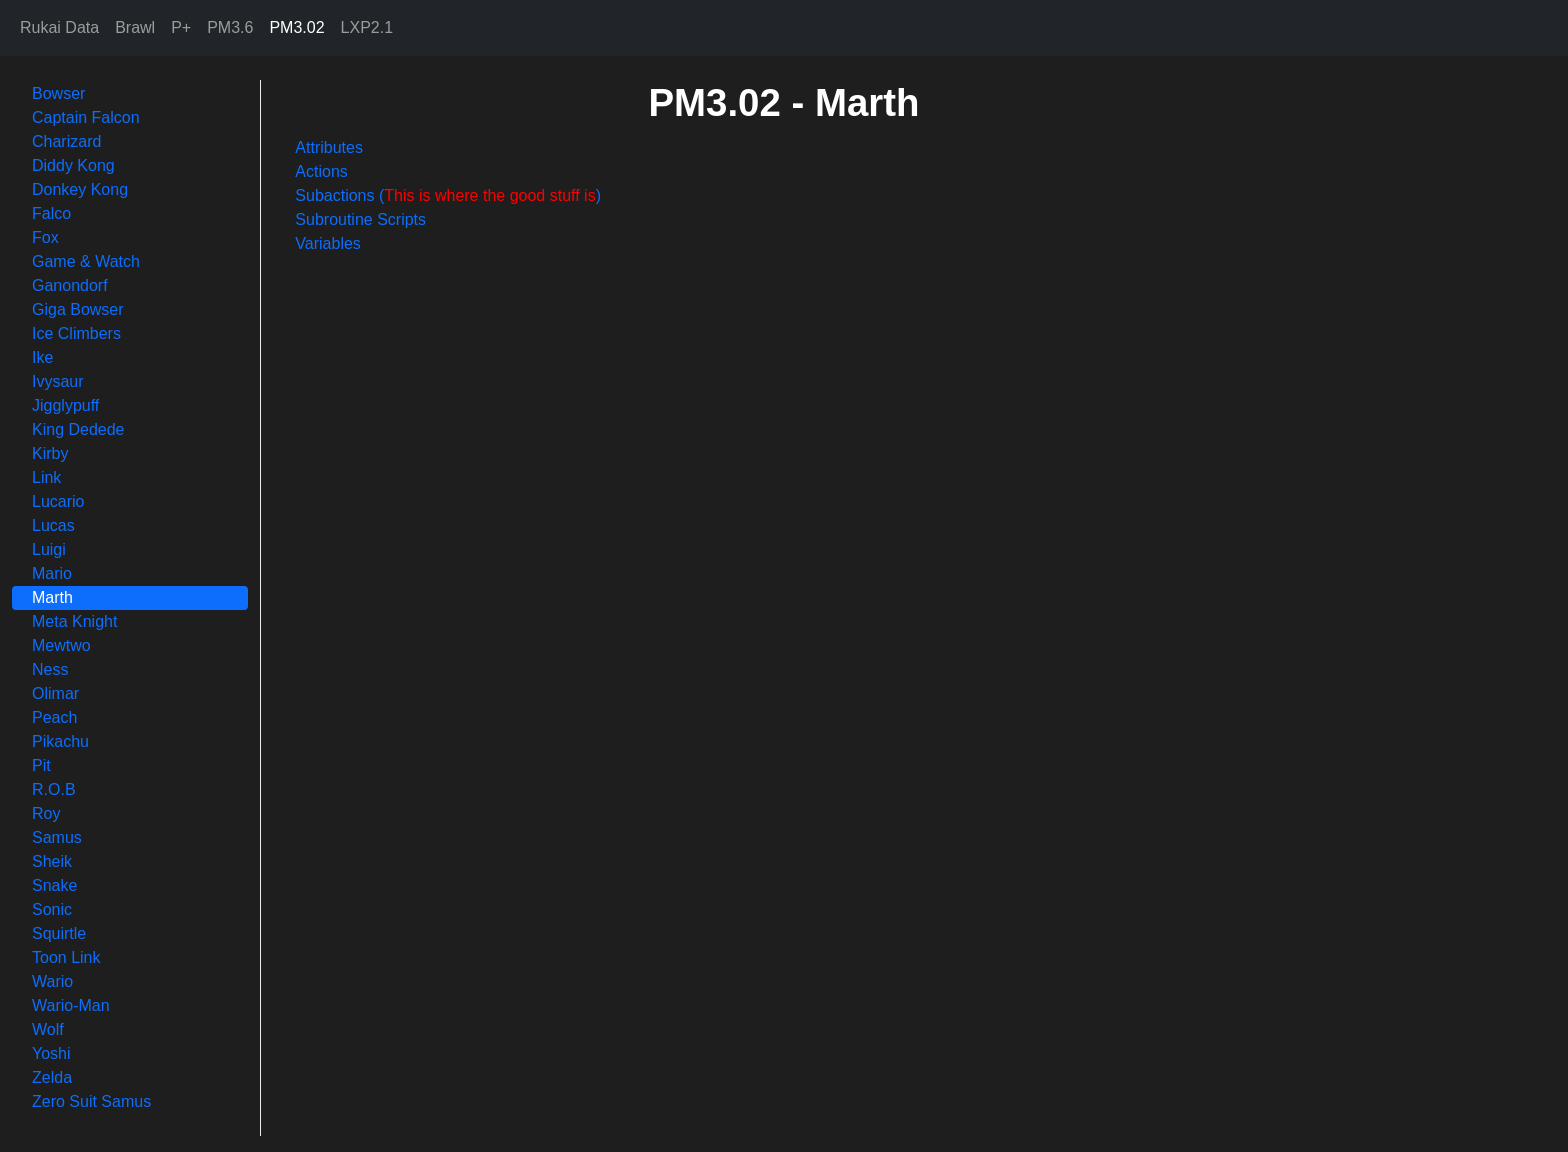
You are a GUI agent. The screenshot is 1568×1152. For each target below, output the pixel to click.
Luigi (49, 549)
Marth (52, 597)
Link (46, 477)
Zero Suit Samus (91, 1101)
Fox (45, 237)
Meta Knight (74, 621)
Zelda (52, 1077)
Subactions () (448, 195)
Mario (52, 573)
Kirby (50, 453)
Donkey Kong (80, 189)
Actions (321, 171)
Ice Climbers (76, 333)
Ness (50, 669)
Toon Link (66, 957)
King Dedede (78, 429)
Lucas (53, 525)
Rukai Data (59, 27)
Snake (54, 885)
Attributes (329, 147)
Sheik (52, 861)
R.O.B (54, 789)
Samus (57, 837)
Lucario (58, 501)
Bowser (58, 93)
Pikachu (60, 741)
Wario (52, 981)
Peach (54, 717)
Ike (42, 357)
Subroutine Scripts (360, 219)
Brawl (135, 27)
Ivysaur (58, 381)
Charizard (66, 141)
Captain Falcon (86, 117)
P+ (181, 27)
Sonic (52, 909)
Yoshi (51, 1053)
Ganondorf (70, 285)
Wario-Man (71, 1005)
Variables (328, 243)
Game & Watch (86, 261)
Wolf (48, 1029)
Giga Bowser (78, 309)
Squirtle (59, 933)
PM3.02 (296, 27)
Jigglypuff (65, 405)
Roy (46, 813)
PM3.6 (230, 27)
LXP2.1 (367, 27)
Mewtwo (61, 645)
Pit (41, 765)
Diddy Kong (73, 165)
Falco (51, 213)
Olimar (55, 693)
